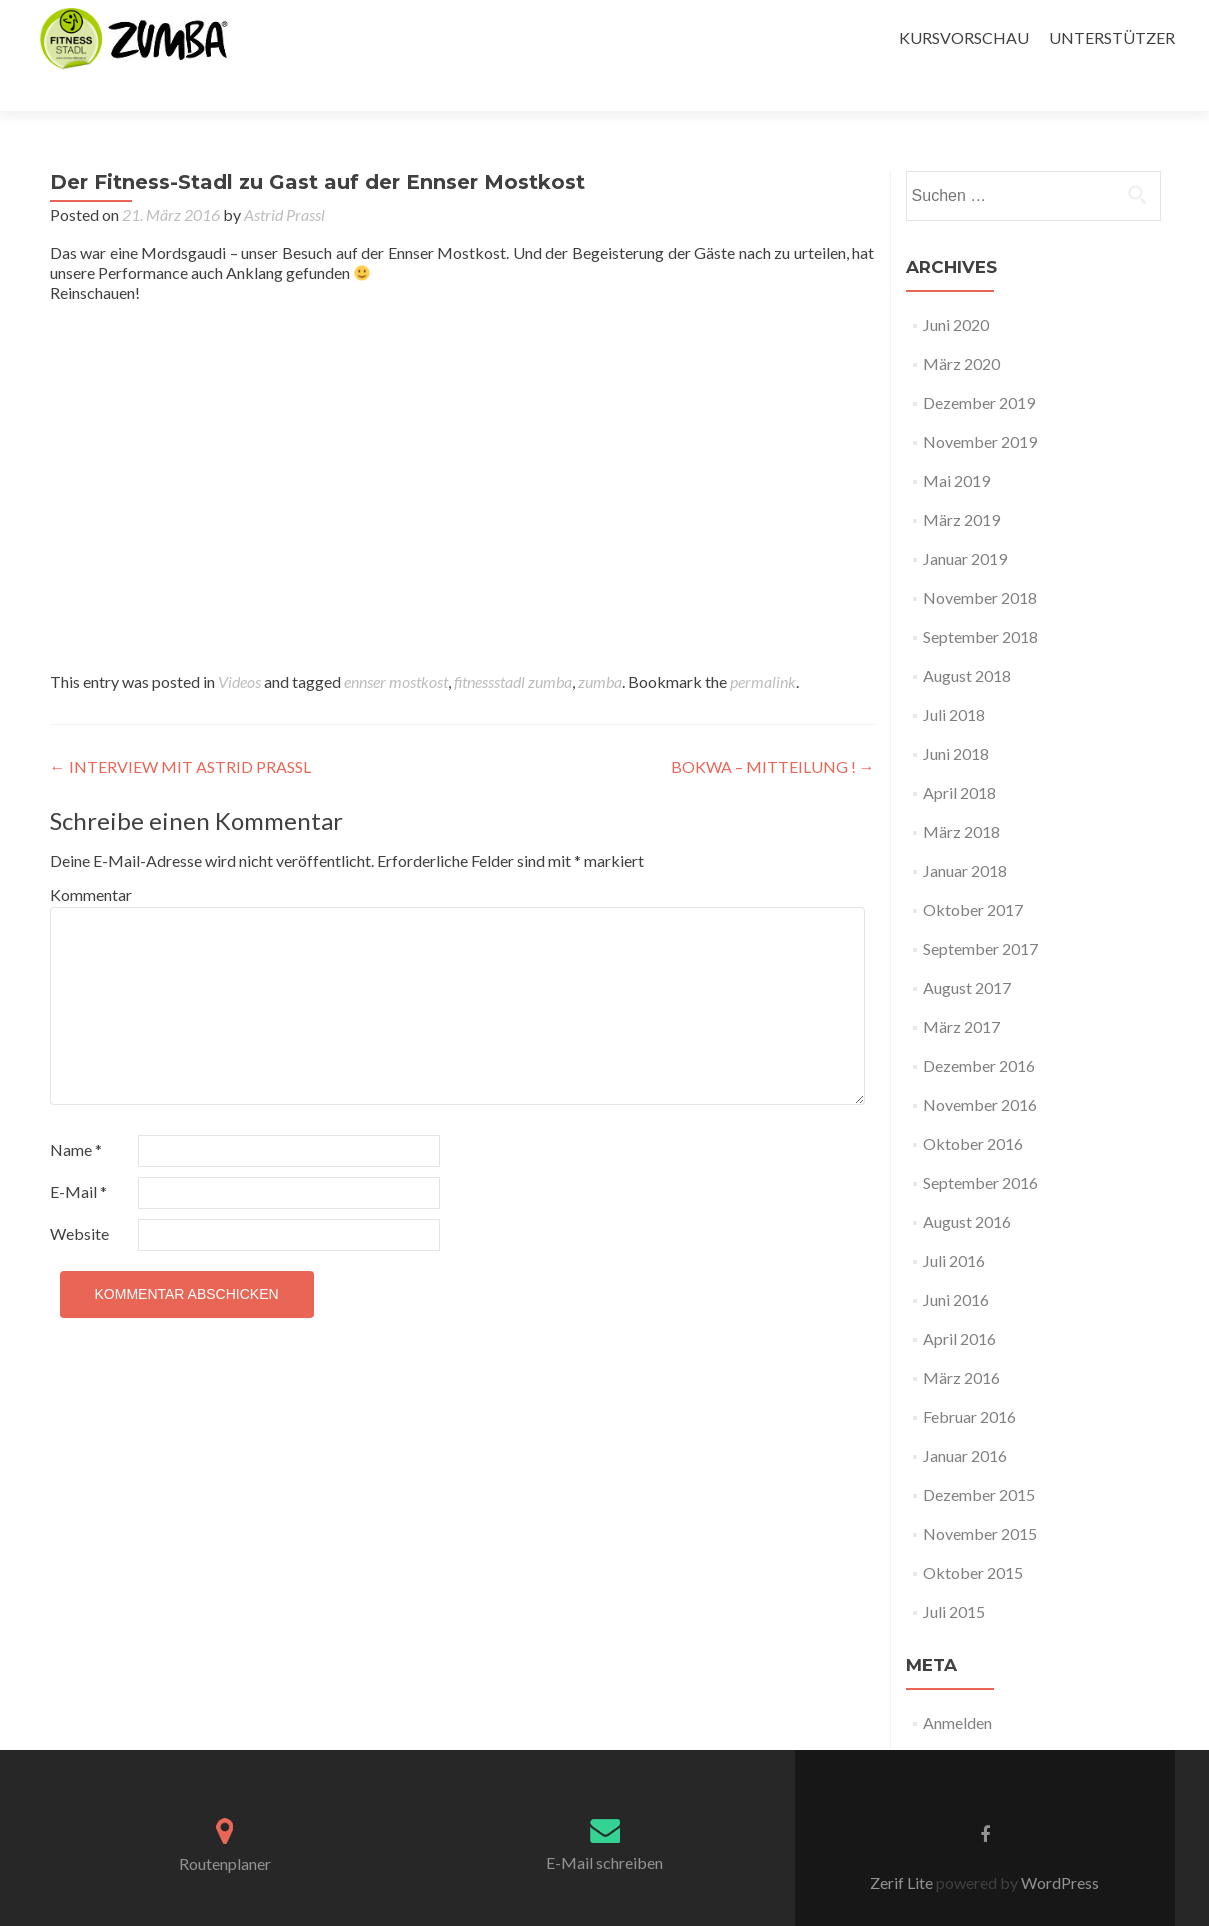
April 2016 (959, 1303)
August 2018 (967, 640)
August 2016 (967, 1186)
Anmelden (957, 1687)
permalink (763, 646)
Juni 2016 (956, 1264)
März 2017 (961, 991)
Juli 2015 (954, 1576)
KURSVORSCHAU (964, 37)
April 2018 (959, 757)
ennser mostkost (396, 646)
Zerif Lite (903, 1847)
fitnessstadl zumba (513, 646)
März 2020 (961, 328)
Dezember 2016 (979, 1030)
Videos (239, 646)
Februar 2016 (969, 1381)
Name (76, 1114)
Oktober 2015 (973, 1537)
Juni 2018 (956, 718)
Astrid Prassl (284, 179)
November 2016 (980, 1069)
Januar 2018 (965, 835)
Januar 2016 (965, 1420)
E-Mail (78, 1156)
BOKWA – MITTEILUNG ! (773, 731)
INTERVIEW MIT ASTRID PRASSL (180, 731)
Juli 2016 (954, 1225)
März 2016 (961, 1342)
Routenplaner (225, 1828)
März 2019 (961, 484)
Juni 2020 (956, 289)
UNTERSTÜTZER (1112, 37)
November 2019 (980, 406)
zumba (600, 646)
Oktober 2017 (973, 874)
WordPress (1058, 1847)
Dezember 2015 (979, 1459)
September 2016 (980, 1147)
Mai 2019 (956, 445)
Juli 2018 (954, 679)
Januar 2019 (965, 523)
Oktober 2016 (973, 1108)
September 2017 (980, 913)
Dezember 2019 (979, 367)
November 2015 (980, 1498)
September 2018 (980, 601)
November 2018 (980, 562)
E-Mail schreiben (604, 1827)
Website (79, 1198)
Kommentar (91, 859)
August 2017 (967, 952)
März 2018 (961, 796)
